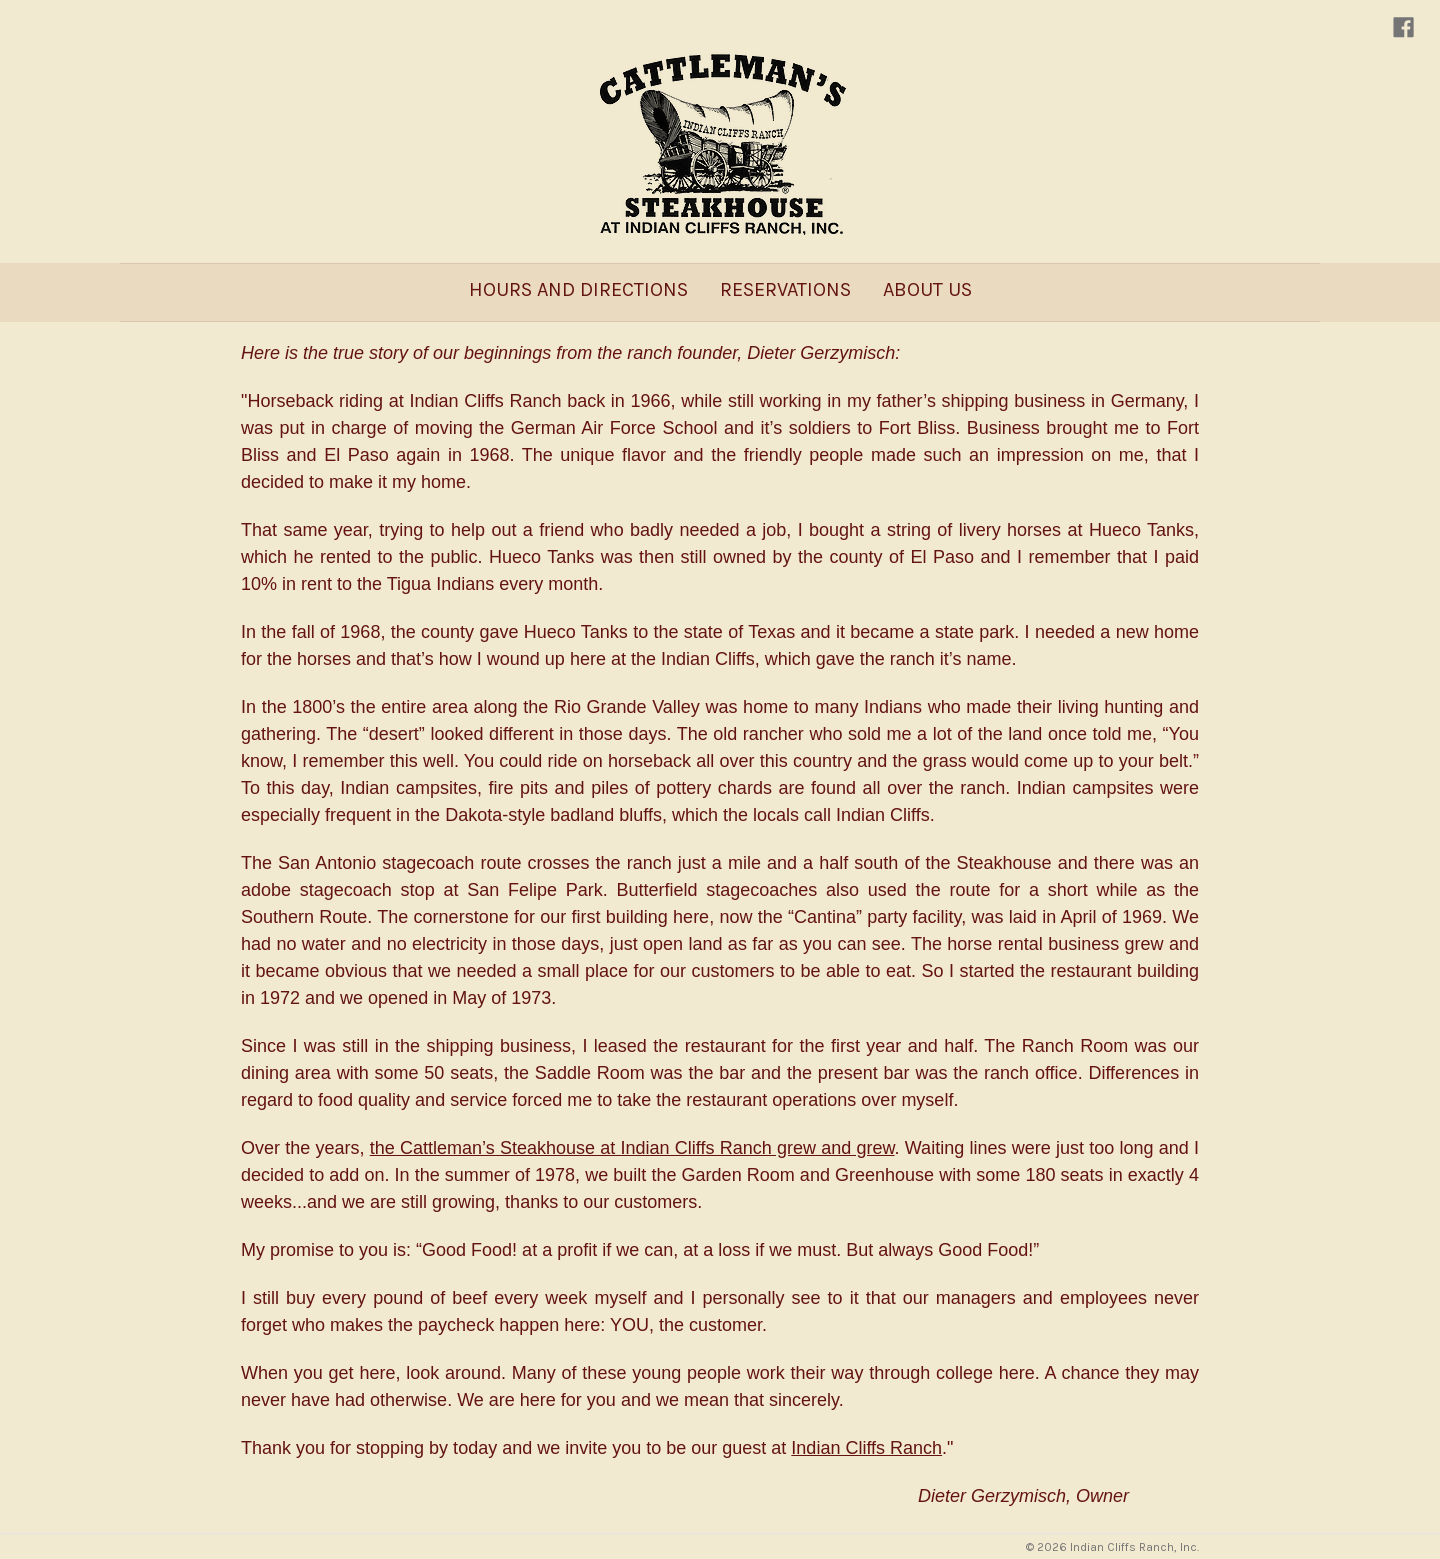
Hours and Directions (578, 289)
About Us (927, 289)
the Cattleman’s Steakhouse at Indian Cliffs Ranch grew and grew (632, 1148)
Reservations (785, 289)
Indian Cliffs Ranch (866, 1448)
